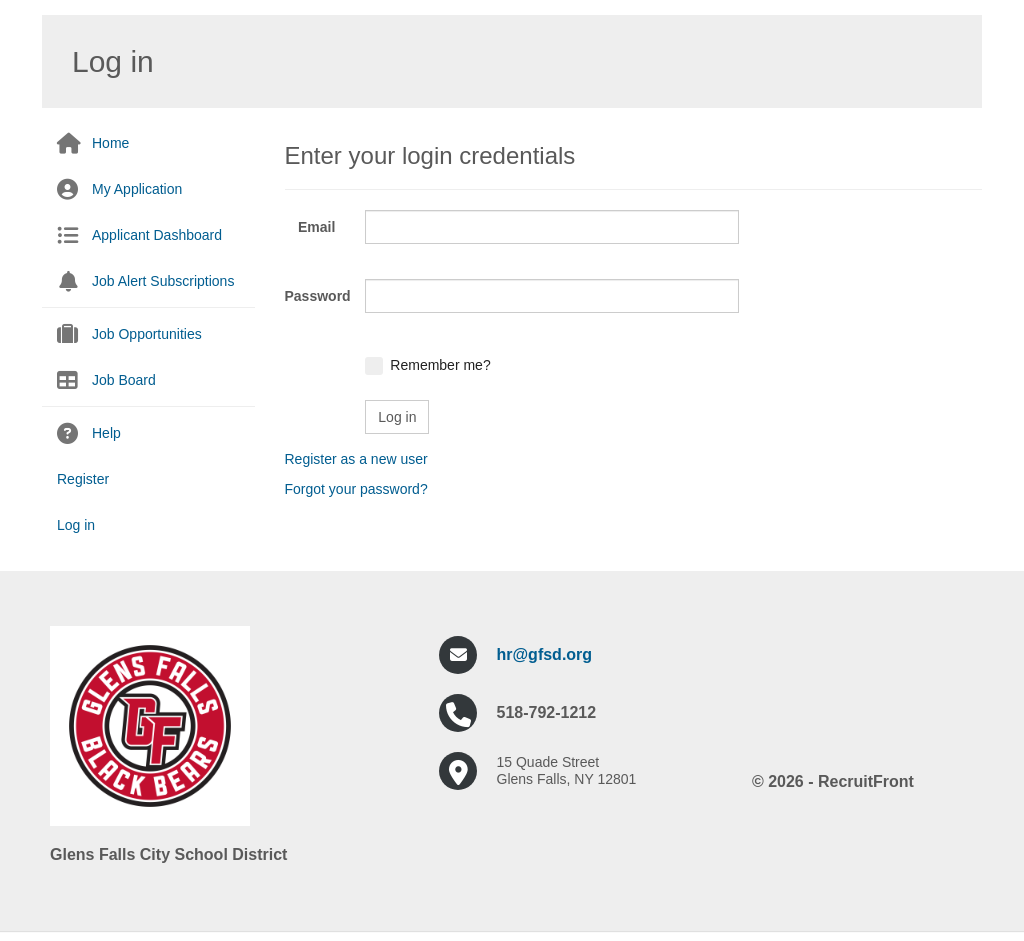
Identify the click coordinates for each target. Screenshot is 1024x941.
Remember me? (440, 365)
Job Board (124, 380)
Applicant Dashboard (157, 235)
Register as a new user (356, 459)
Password (318, 296)
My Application (137, 189)
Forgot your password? (356, 489)
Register (83, 479)
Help (106, 433)
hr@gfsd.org (545, 654)
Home (110, 143)
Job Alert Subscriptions (163, 281)
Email (316, 227)
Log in (76, 525)
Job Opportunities (147, 334)
